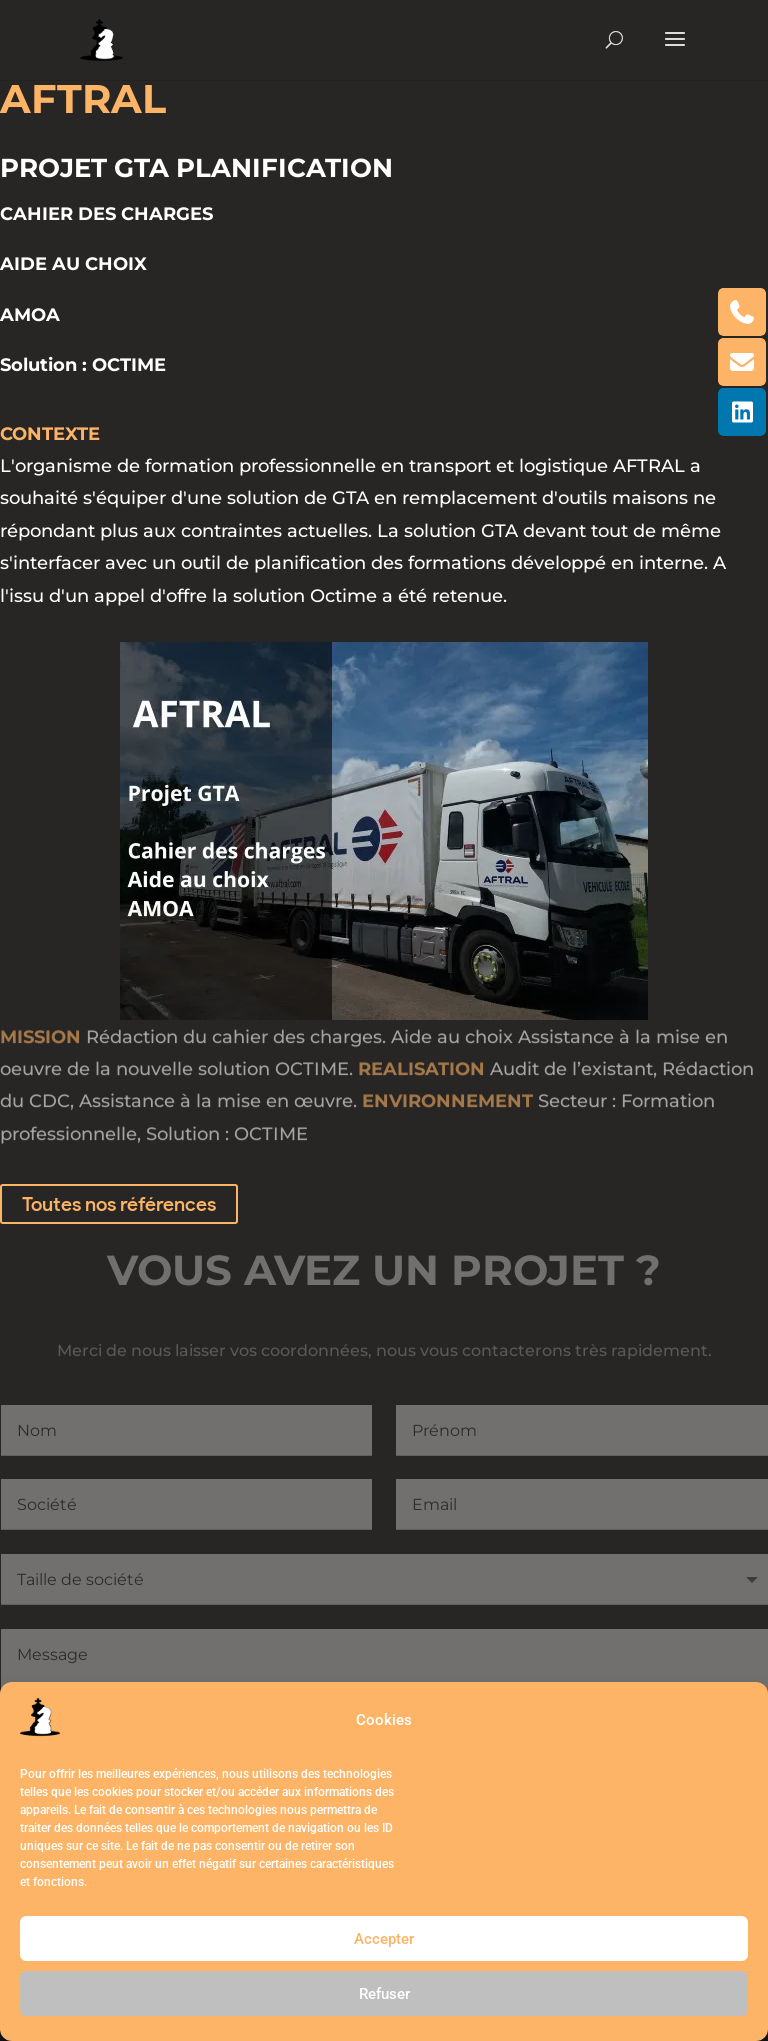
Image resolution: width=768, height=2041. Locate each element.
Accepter (384, 1939)
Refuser (384, 1994)
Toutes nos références (119, 1204)
